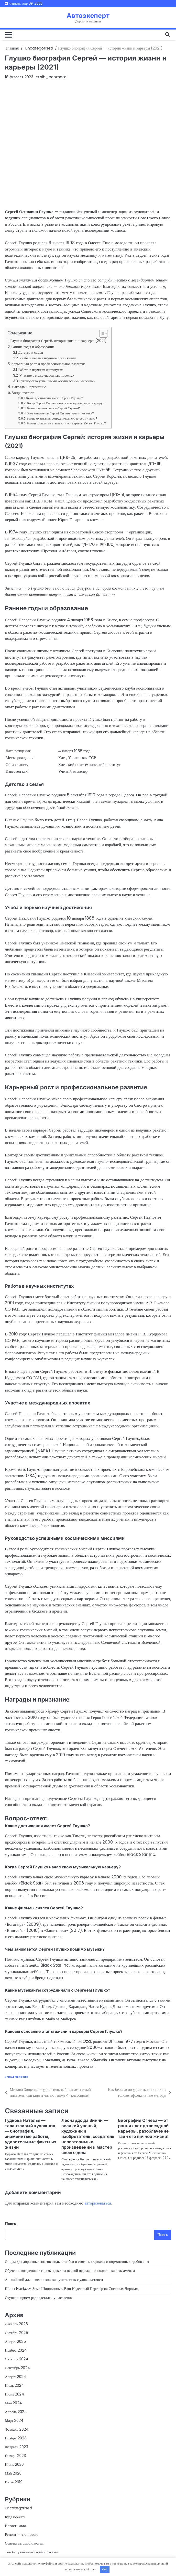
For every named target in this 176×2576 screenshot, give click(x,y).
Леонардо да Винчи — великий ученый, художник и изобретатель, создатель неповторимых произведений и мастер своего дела (87, 2136)
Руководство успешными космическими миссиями (57, 381)
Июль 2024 (14, 2385)
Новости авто (15, 2525)
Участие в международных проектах (46, 375)
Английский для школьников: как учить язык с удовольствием (54, 2279)
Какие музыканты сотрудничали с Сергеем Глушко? (62, 418)
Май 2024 (13, 2403)
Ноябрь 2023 (15, 2438)
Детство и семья (30, 352)
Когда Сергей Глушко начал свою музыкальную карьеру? (65, 403)
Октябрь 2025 (16, 2332)
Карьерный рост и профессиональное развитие (48, 364)
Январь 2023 (15, 2455)
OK (104, 2569)
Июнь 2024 (14, 2394)
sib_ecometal (53, 77)
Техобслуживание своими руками (31, 2552)
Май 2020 (13, 2473)
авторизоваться (98, 2203)
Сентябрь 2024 (17, 2367)
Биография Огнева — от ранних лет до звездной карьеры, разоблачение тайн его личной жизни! (143, 2128)
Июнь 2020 (14, 2464)
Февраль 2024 (17, 2429)
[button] (101, 334)
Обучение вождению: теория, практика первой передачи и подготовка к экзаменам (70, 2270)
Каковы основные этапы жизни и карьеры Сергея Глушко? (66, 423)
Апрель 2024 (16, 2411)
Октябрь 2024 (16, 2359)
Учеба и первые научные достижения (47, 358)
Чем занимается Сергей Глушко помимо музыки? (60, 413)
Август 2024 (15, 2376)
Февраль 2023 (16, 2446)
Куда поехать (15, 2516)
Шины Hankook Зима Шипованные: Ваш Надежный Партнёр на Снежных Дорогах (72, 2288)
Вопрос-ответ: (22, 392)
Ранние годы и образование (33, 346)
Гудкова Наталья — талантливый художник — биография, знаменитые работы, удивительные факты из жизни (30, 2134)
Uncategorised (17, 2077)
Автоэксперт (88, 15)
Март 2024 (14, 2420)
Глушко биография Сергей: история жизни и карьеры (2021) (58, 340)
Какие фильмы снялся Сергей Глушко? (53, 408)
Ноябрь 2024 (16, 2350)
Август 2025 (15, 2341)
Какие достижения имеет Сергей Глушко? (54, 398)
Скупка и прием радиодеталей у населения (39, 2297)
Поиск (10, 2224)
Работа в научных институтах (40, 369)
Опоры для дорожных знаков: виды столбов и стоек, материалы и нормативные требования (78, 2261)
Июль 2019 (14, 2482)
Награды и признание (29, 386)
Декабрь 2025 (16, 2323)
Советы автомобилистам (24, 2543)
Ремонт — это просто (22, 2534)
